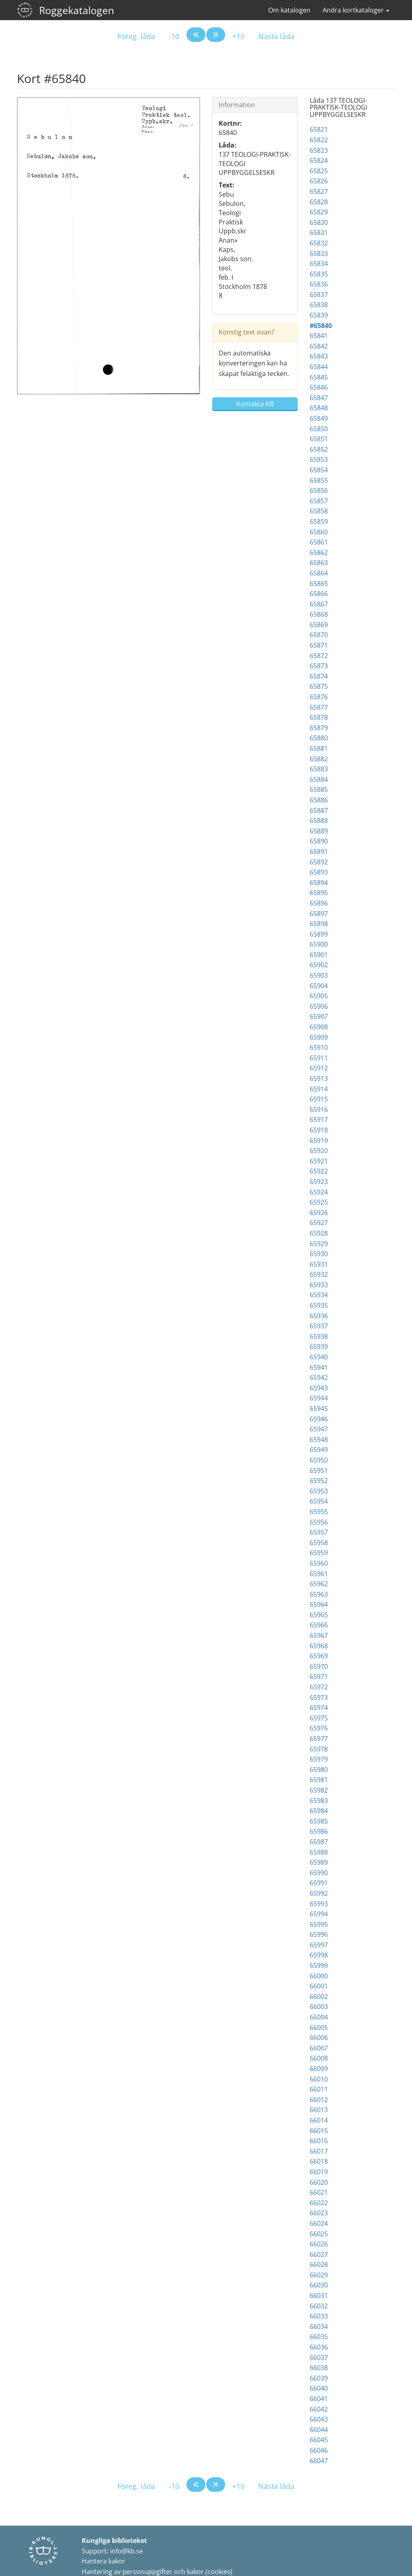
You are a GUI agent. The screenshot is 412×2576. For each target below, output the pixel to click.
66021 (319, 2192)
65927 (319, 1222)
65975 (319, 1718)
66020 (319, 2182)
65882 (319, 758)
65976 (319, 1728)
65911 (319, 1057)
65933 (319, 1284)
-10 (174, 36)
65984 (319, 1810)
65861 (319, 542)
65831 (319, 232)
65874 (319, 676)
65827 (319, 191)
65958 (319, 1542)
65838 (319, 304)
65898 (319, 923)
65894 (319, 882)
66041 (319, 2398)
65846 (319, 387)
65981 (319, 1779)
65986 (319, 1831)
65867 (319, 604)
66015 (319, 2130)
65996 (319, 1934)
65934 (319, 1294)
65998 (319, 1955)
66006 (319, 2037)
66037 (319, 2357)
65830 (319, 222)
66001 (319, 1986)
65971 (319, 1676)
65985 (319, 1821)
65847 (319, 397)
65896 (319, 903)
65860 (319, 532)
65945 (319, 1408)
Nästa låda (276, 36)
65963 (319, 1594)
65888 (319, 820)
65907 (319, 1016)
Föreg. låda (136, 36)
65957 (319, 1532)
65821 (319, 129)
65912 (319, 1068)
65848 (319, 407)
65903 (319, 975)
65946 (319, 1419)
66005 (319, 2027)
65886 (319, 800)
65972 (319, 1687)
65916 (319, 1109)
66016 (319, 2140)
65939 (319, 1346)
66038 (319, 2367)
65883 (319, 768)
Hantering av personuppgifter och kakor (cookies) (157, 2571)
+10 (238, 36)
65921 (319, 1161)
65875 (319, 686)
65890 (319, 841)
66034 (319, 2326)
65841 (319, 335)
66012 (319, 2099)
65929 (319, 1243)
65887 (319, 810)
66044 (319, 2429)
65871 (319, 645)
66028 (319, 2264)
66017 (319, 2151)
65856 (319, 490)
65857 (319, 501)
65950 (319, 1460)
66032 (319, 2306)
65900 (319, 944)
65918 (319, 1130)
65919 (319, 1140)
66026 (319, 2243)
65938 (319, 1336)
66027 (319, 2254)
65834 (319, 263)
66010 (319, 2079)
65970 (319, 1666)
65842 (319, 346)
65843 (319, 356)
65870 (319, 634)
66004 (319, 2017)
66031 (319, 2295)
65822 (319, 139)
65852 (319, 449)
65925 (319, 1202)
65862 (319, 552)
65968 (319, 1645)
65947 (319, 1429)
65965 (319, 1614)
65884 (319, 779)
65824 (319, 160)
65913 (319, 1078)
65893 (319, 872)
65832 (319, 243)
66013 (319, 2109)
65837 (319, 294)
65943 (319, 1388)
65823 (319, 150)
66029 (319, 2275)
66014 (319, 2120)
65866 (319, 593)
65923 (319, 1181)
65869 (319, 624)
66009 (319, 2068)
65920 (319, 1150)
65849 (319, 418)
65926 (319, 1212)
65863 (319, 562)
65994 (319, 1913)
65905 (319, 995)
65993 (319, 1903)
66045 (319, 2439)
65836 (319, 284)
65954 (319, 1501)
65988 (319, 1852)
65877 (319, 707)
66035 (319, 2336)
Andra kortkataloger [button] (356, 10)
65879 (319, 727)
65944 (319, 1398)
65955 (319, 1511)
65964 (319, 1604)
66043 (319, 2419)
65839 (319, 315)
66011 (319, 2089)
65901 (319, 954)
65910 (319, 1047)
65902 (319, 964)
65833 (319, 253)
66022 (319, 2202)
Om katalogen (289, 10)
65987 (319, 1841)
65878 (319, 717)
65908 (319, 1026)
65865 (319, 583)
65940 (319, 1356)
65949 (319, 1449)
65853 (319, 459)
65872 (319, 655)
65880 (319, 737)
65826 (319, 181)
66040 (319, 2388)
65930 (319, 1253)
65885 (319, 789)
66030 (319, 2285)
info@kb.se (126, 2551)
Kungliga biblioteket (114, 2540)
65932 (319, 1274)
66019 (319, 2171)
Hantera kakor (103, 2561)
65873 (319, 665)
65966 (319, 1624)
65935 (319, 1305)
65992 (319, 1893)
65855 (319, 480)
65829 (319, 212)
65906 (319, 1006)
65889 (319, 831)
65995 (319, 1924)
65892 (319, 862)
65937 (319, 1325)
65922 (319, 1171)
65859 (319, 521)
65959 (319, 1552)
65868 (319, 614)
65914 (319, 1088)
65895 (319, 892)
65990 (319, 1872)
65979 (319, 1759)
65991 (319, 1882)
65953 (319, 1491)
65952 (319, 1480)
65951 (319, 1470)
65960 (319, 1563)
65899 (319, 934)
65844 (319, 366)
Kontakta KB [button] (254, 403)
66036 (319, 2347)
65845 (319, 377)
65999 (319, 1965)
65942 (319, 1377)
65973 (319, 1697)
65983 (319, 1800)
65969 (319, 1656)
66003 (319, 2006)
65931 (319, 1264)
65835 (319, 274)
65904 (319, 985)
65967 (319, 1635)
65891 (319, 851)
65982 (319, 1790)
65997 (319, 1944)
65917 (319, 1119)
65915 (319, 1099)
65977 (319, 1738)
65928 (319, 1233)
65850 (319, 428)
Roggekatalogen (76, 10)
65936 (319, 1315)
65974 (319, 1707)
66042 (319, 2409)
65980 (319, 1769)
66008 (319, 2058)
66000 (319, 1975)
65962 (319, 1583)
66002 (319, 1996)
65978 (319, 1749)
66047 (319, 2460)
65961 (319, 1573)
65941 (319, 1367)
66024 (319, 2223)
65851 (319, 438)
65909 (319, 1037)
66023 (319, 2212)
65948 (319, 1439)
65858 (319, 511)
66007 (319, 2048)
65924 (319, 1192)
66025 (319, 2233)
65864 (319, 573)
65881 (319, 748)
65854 (319, 469)
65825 (319, 170)
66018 (319, 2161)
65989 (319, 1862)
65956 (319, 1522)
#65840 (321, 325)
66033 (319, 2316)
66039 (319, 2378)
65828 (319, 201)
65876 (319, 696)
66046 (319, 2450)
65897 (319, 913)
